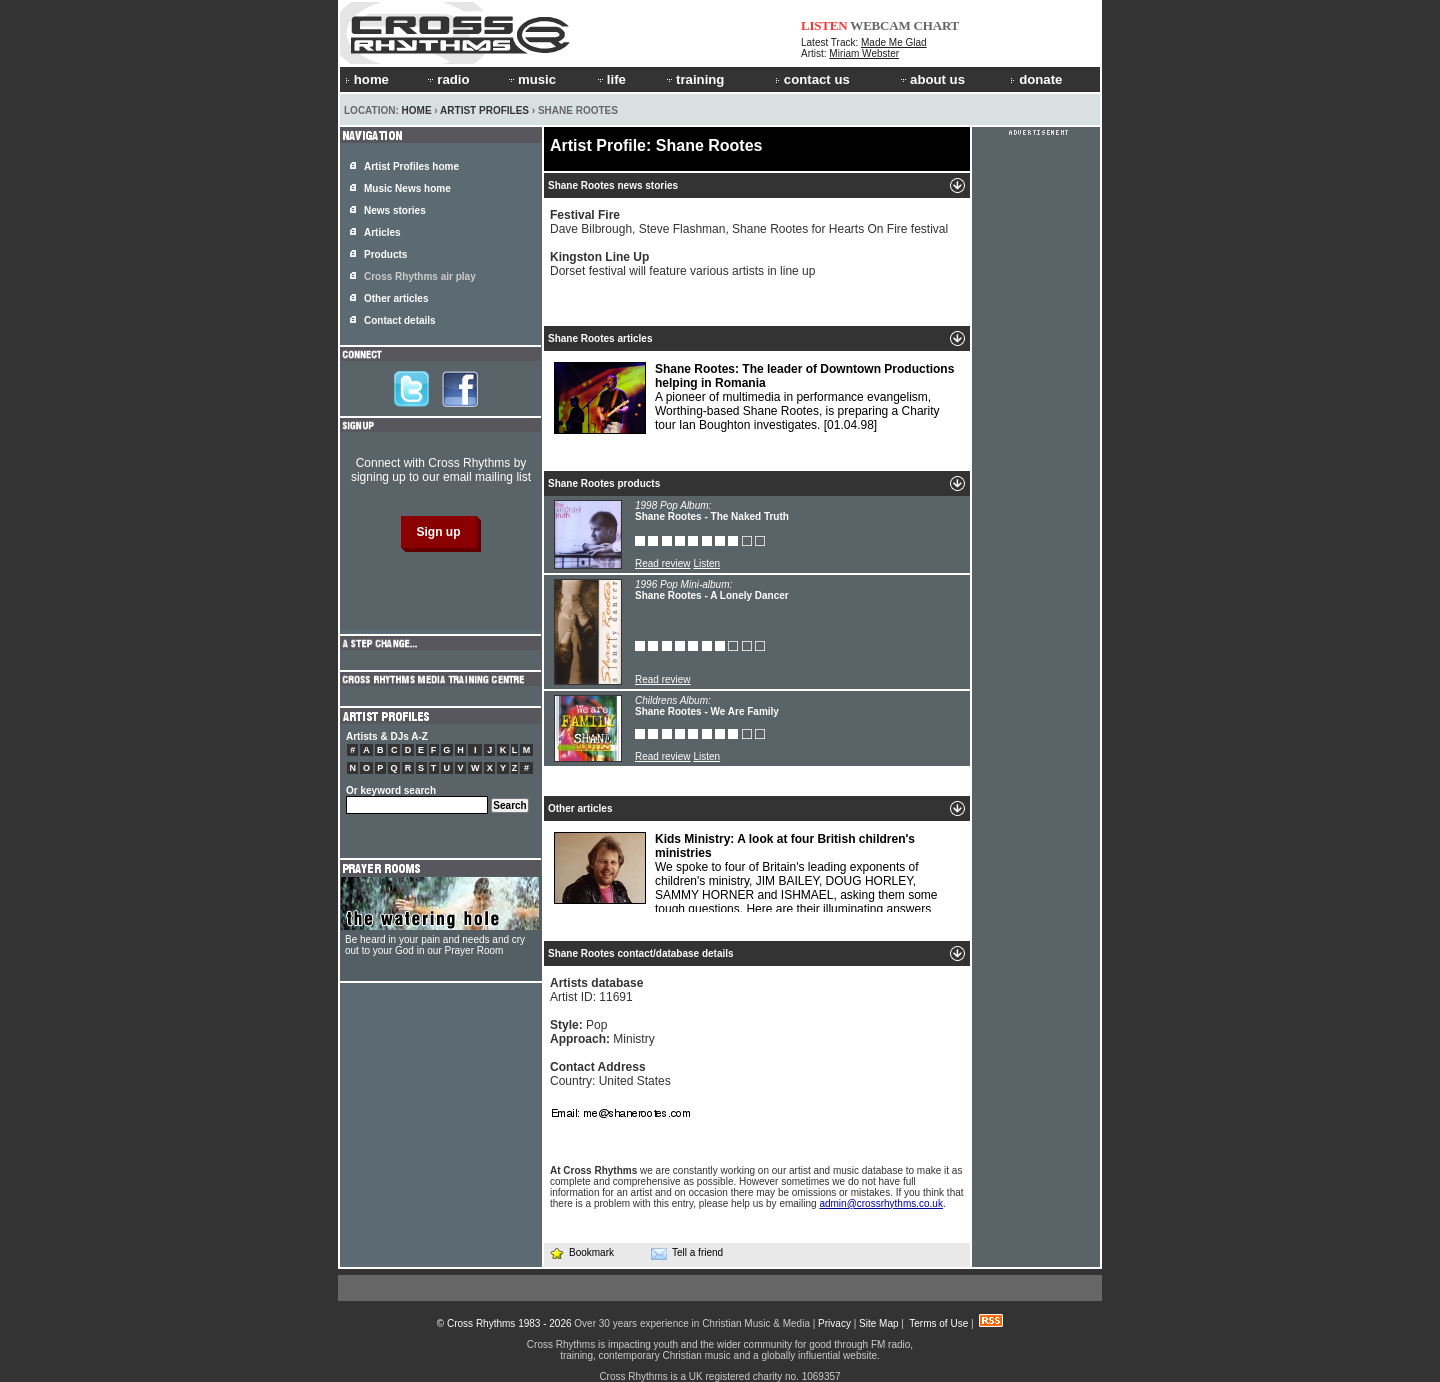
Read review (663, 563)
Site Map (878, 1323)
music (531, 79)
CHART (937, 25)
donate (1036, 79)
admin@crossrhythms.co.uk (881, 1203)
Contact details (400, 320)
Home (417, 110)
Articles (382, 232)
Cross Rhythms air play (420, 276)
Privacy (834, 1323)
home (367, 79)
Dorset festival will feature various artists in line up (682, 264)
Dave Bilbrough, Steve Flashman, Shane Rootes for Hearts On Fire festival (749, 222)
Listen (706, 563)
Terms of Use (938, 1323)
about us (931, 79)
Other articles (396, 298)
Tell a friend (687, 1253)
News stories (395, 210)
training (694, 79)
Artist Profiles (484, 110)
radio (447, 79)
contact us (812, 79)
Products (385, 254)
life (610, 79)
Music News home (407, 188)
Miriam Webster (864, 53)
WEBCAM (880, 25)
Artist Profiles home (411, 166)
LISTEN (824, 25)
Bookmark (581, 1252)
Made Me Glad (894, 42)
